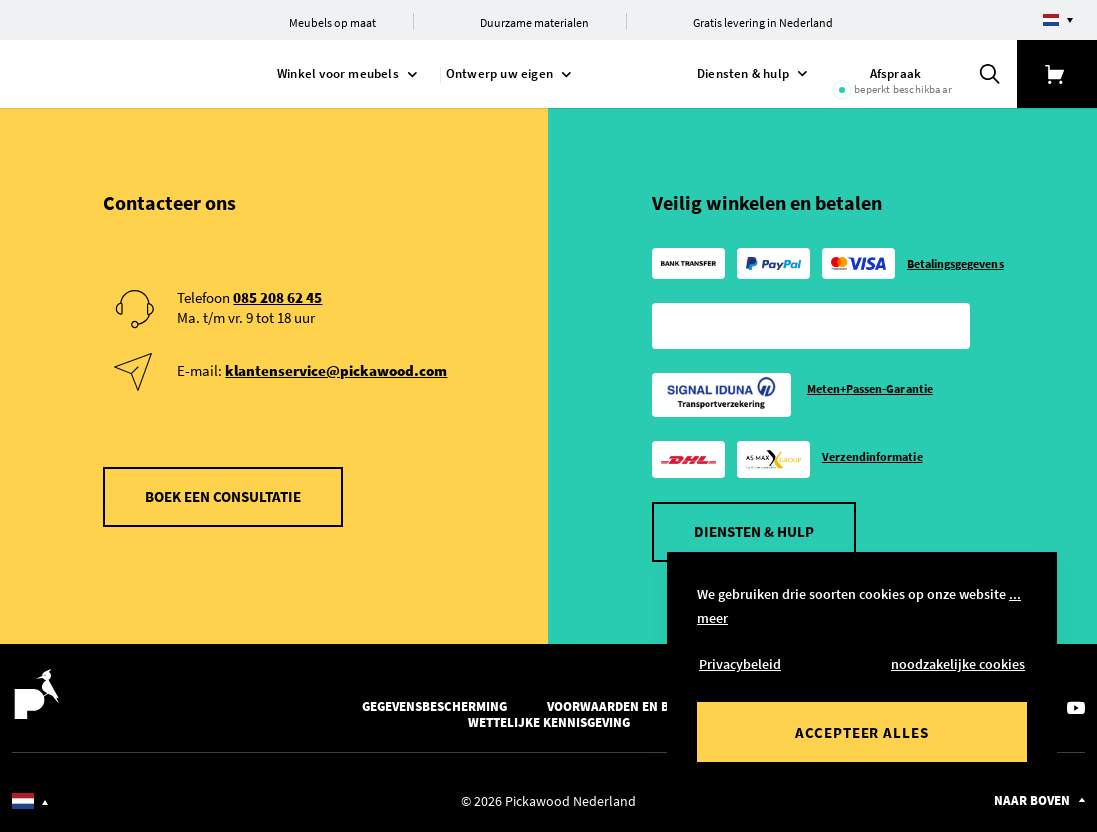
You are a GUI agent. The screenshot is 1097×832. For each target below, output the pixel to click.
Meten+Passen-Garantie (870, 388)
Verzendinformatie (872, 456)
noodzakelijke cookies (958, 664)
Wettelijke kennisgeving (549, 722)
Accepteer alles (862, 732)
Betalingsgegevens (955, 263)
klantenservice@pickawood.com (336, 370)
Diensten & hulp (754, 531)
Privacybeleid (740, 664)
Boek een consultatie (223, 496)
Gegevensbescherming (434, 706)
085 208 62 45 (277, 297)
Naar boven (1032, 800)
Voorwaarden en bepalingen (641, 706)
